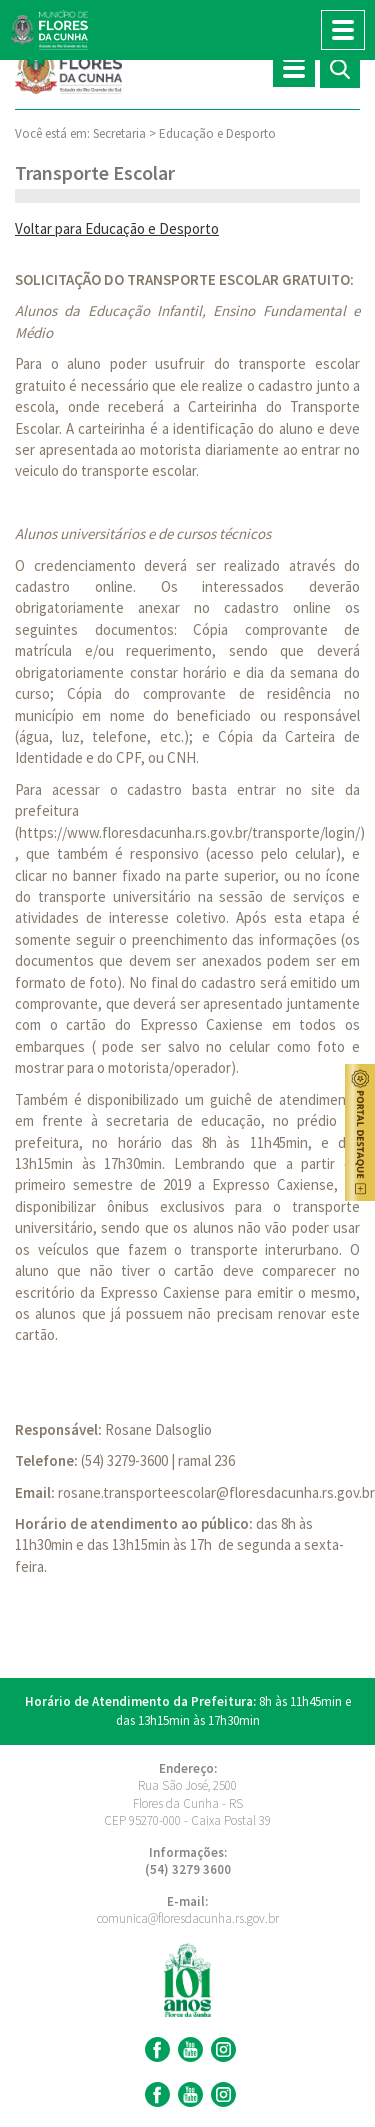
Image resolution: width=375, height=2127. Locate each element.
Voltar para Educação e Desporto (117, 228)
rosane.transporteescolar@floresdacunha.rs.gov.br (216, 1492)
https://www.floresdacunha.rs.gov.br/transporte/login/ (189, 832)
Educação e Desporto (217, 133)
